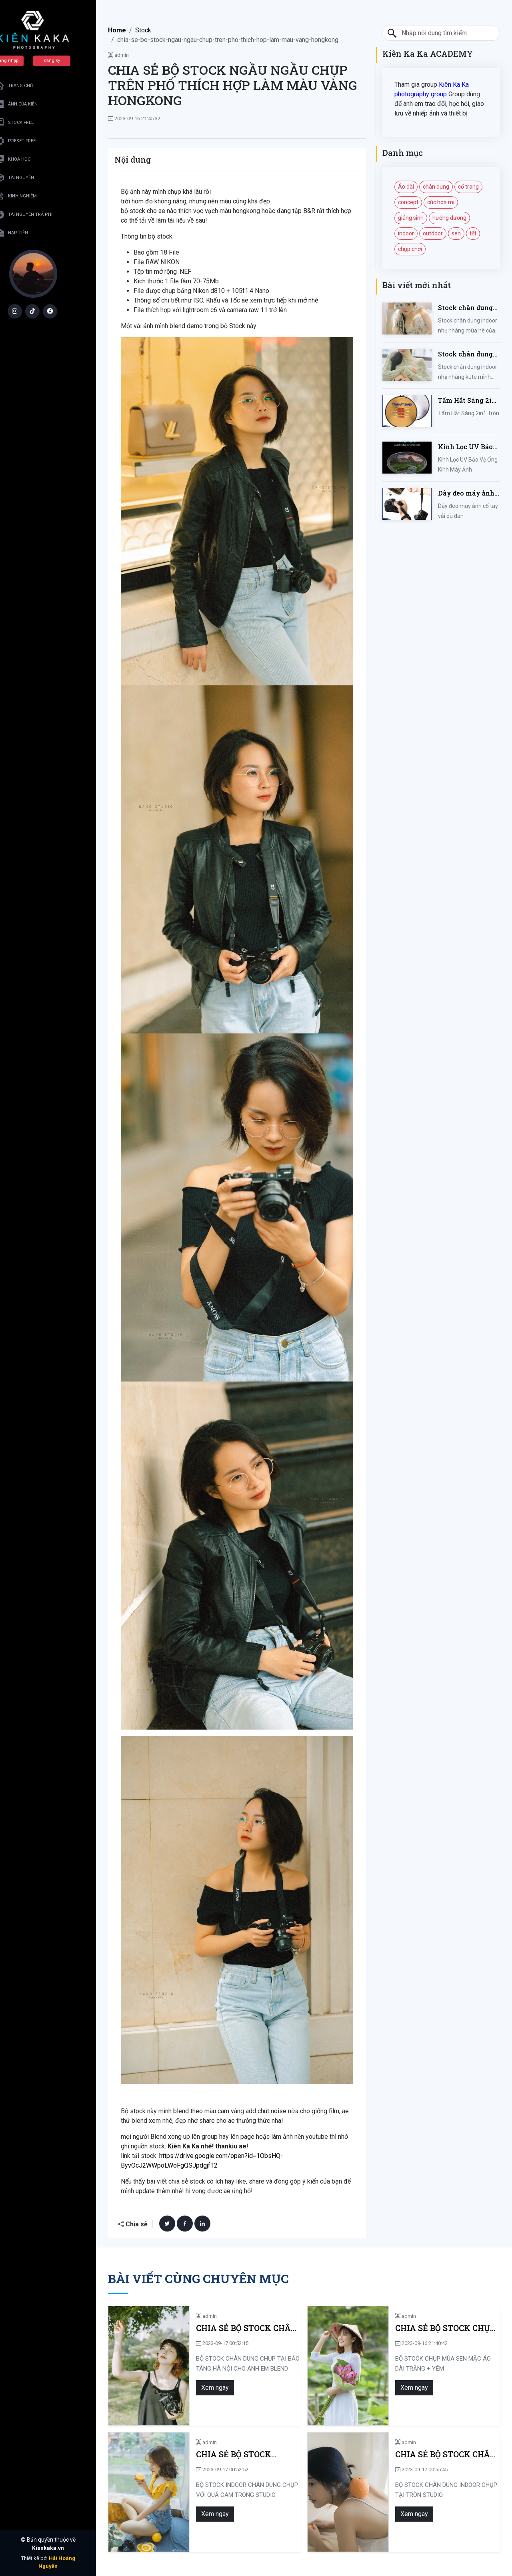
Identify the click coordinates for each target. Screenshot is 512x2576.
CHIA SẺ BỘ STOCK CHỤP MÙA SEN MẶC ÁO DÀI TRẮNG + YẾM (434, 2328)
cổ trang (468, 186)
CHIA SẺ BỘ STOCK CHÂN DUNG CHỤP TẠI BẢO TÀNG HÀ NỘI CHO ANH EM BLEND (234, 2328)
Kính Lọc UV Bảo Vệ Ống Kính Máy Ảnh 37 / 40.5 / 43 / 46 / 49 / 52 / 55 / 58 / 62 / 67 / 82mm (468, 447)
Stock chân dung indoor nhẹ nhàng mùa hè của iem (467, 308)
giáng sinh (411, 218)
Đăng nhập (22, 60)
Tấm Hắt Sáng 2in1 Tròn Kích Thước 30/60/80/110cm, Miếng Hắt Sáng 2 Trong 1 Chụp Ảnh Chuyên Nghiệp (468, 400)
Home (117, 30)
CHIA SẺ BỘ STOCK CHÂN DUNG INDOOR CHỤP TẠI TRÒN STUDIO (433, 2454)
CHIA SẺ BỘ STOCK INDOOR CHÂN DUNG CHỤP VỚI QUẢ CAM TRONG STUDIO (226, 2454)
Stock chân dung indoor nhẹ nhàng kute (467, 354)
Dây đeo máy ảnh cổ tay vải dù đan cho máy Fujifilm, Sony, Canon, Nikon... (466, 493)
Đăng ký (66, 60)
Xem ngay (189, 2387)
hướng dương (449, 218)
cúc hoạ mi (440, 202)
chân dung (436, 186)
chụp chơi (410, 249)
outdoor (433, 233)
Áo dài (406, 186)
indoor (406, 233)
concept (408, 202)
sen (456, 233)
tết (473, 233)
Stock (143, 30)
